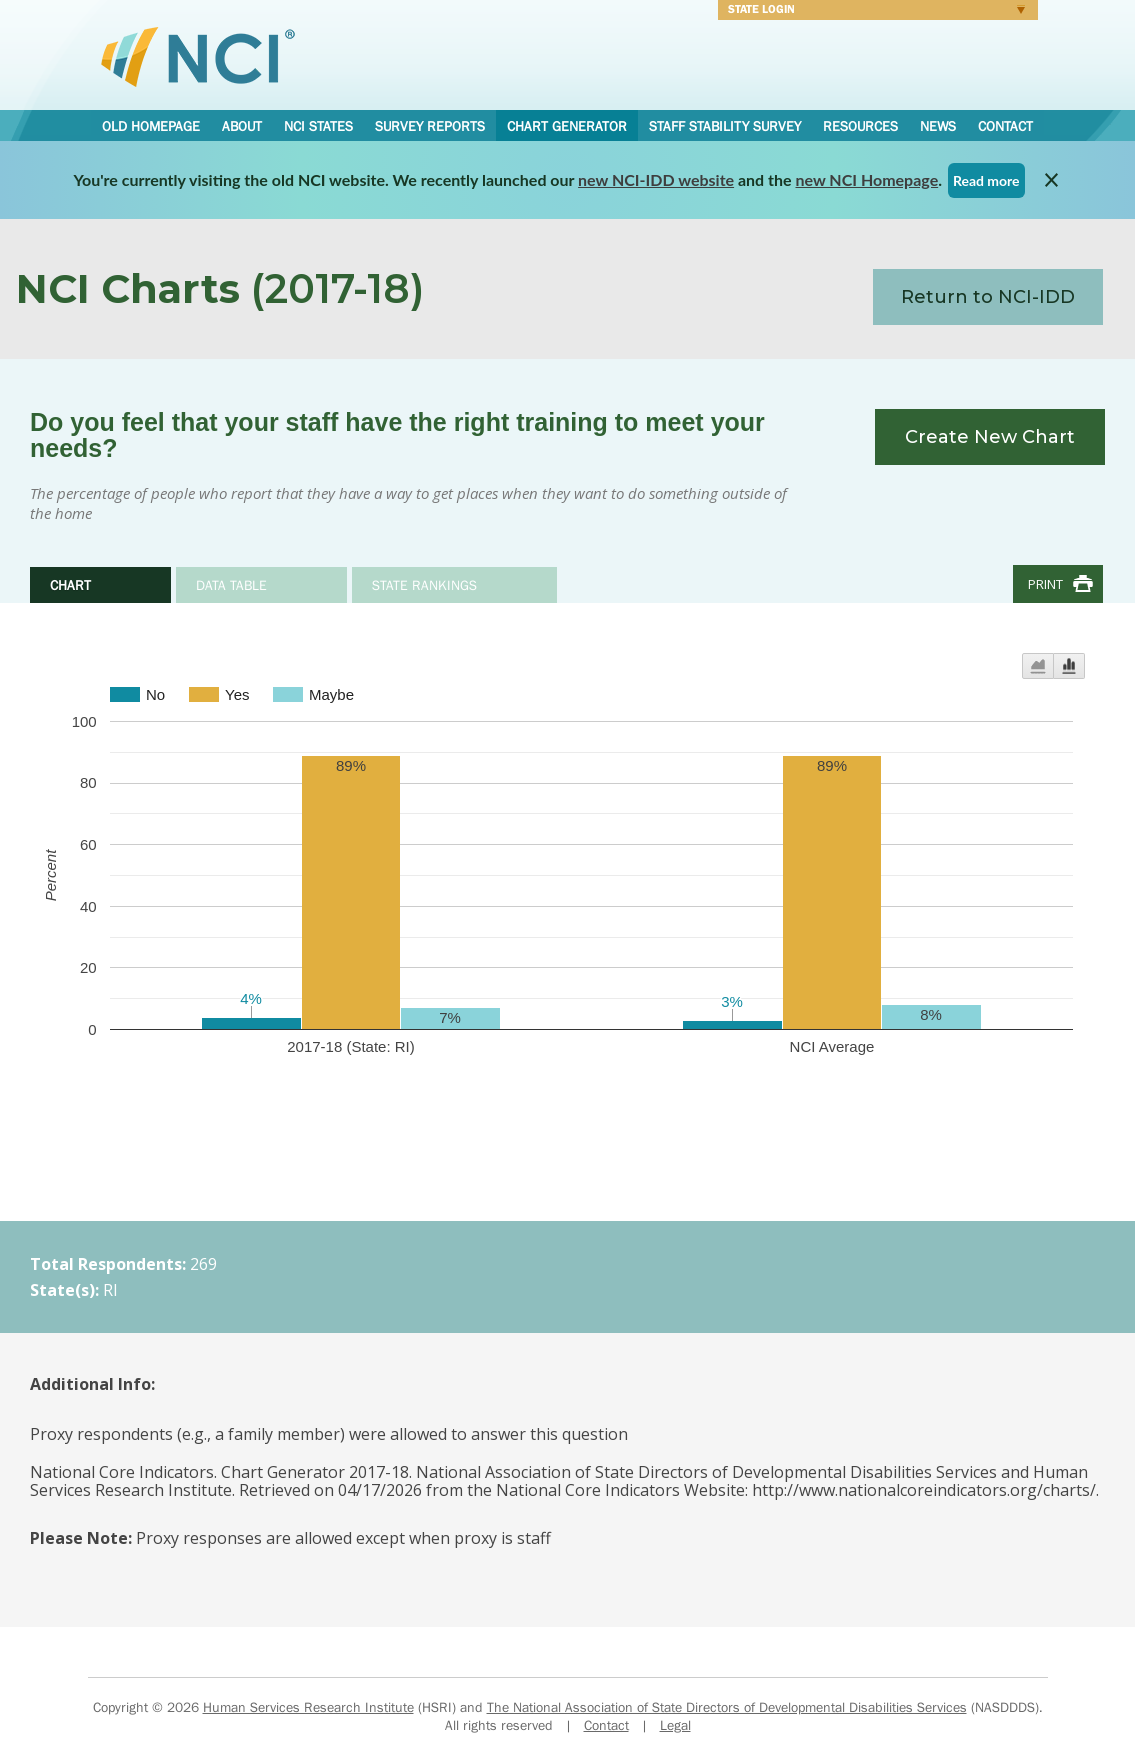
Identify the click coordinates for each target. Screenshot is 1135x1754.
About (242, 126)
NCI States (318, 126)
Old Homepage (151, 126)
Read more (986, 180)
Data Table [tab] (231, 585)
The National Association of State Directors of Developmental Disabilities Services (727, 1707)
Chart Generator (567, 126)
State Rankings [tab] (424, 585)
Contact (1005, 126)
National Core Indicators (198, 56)
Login (871, 12)
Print (1045, 584)
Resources (860, 126)
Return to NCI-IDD (988, 297)
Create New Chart (990, 437)
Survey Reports (430, 126)
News (938, 126)
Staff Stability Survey (725, 126)
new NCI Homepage (867, 179)
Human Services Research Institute (308, 1707)
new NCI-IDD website (656, 179)
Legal (675, 1725)
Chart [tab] (70, 585)
